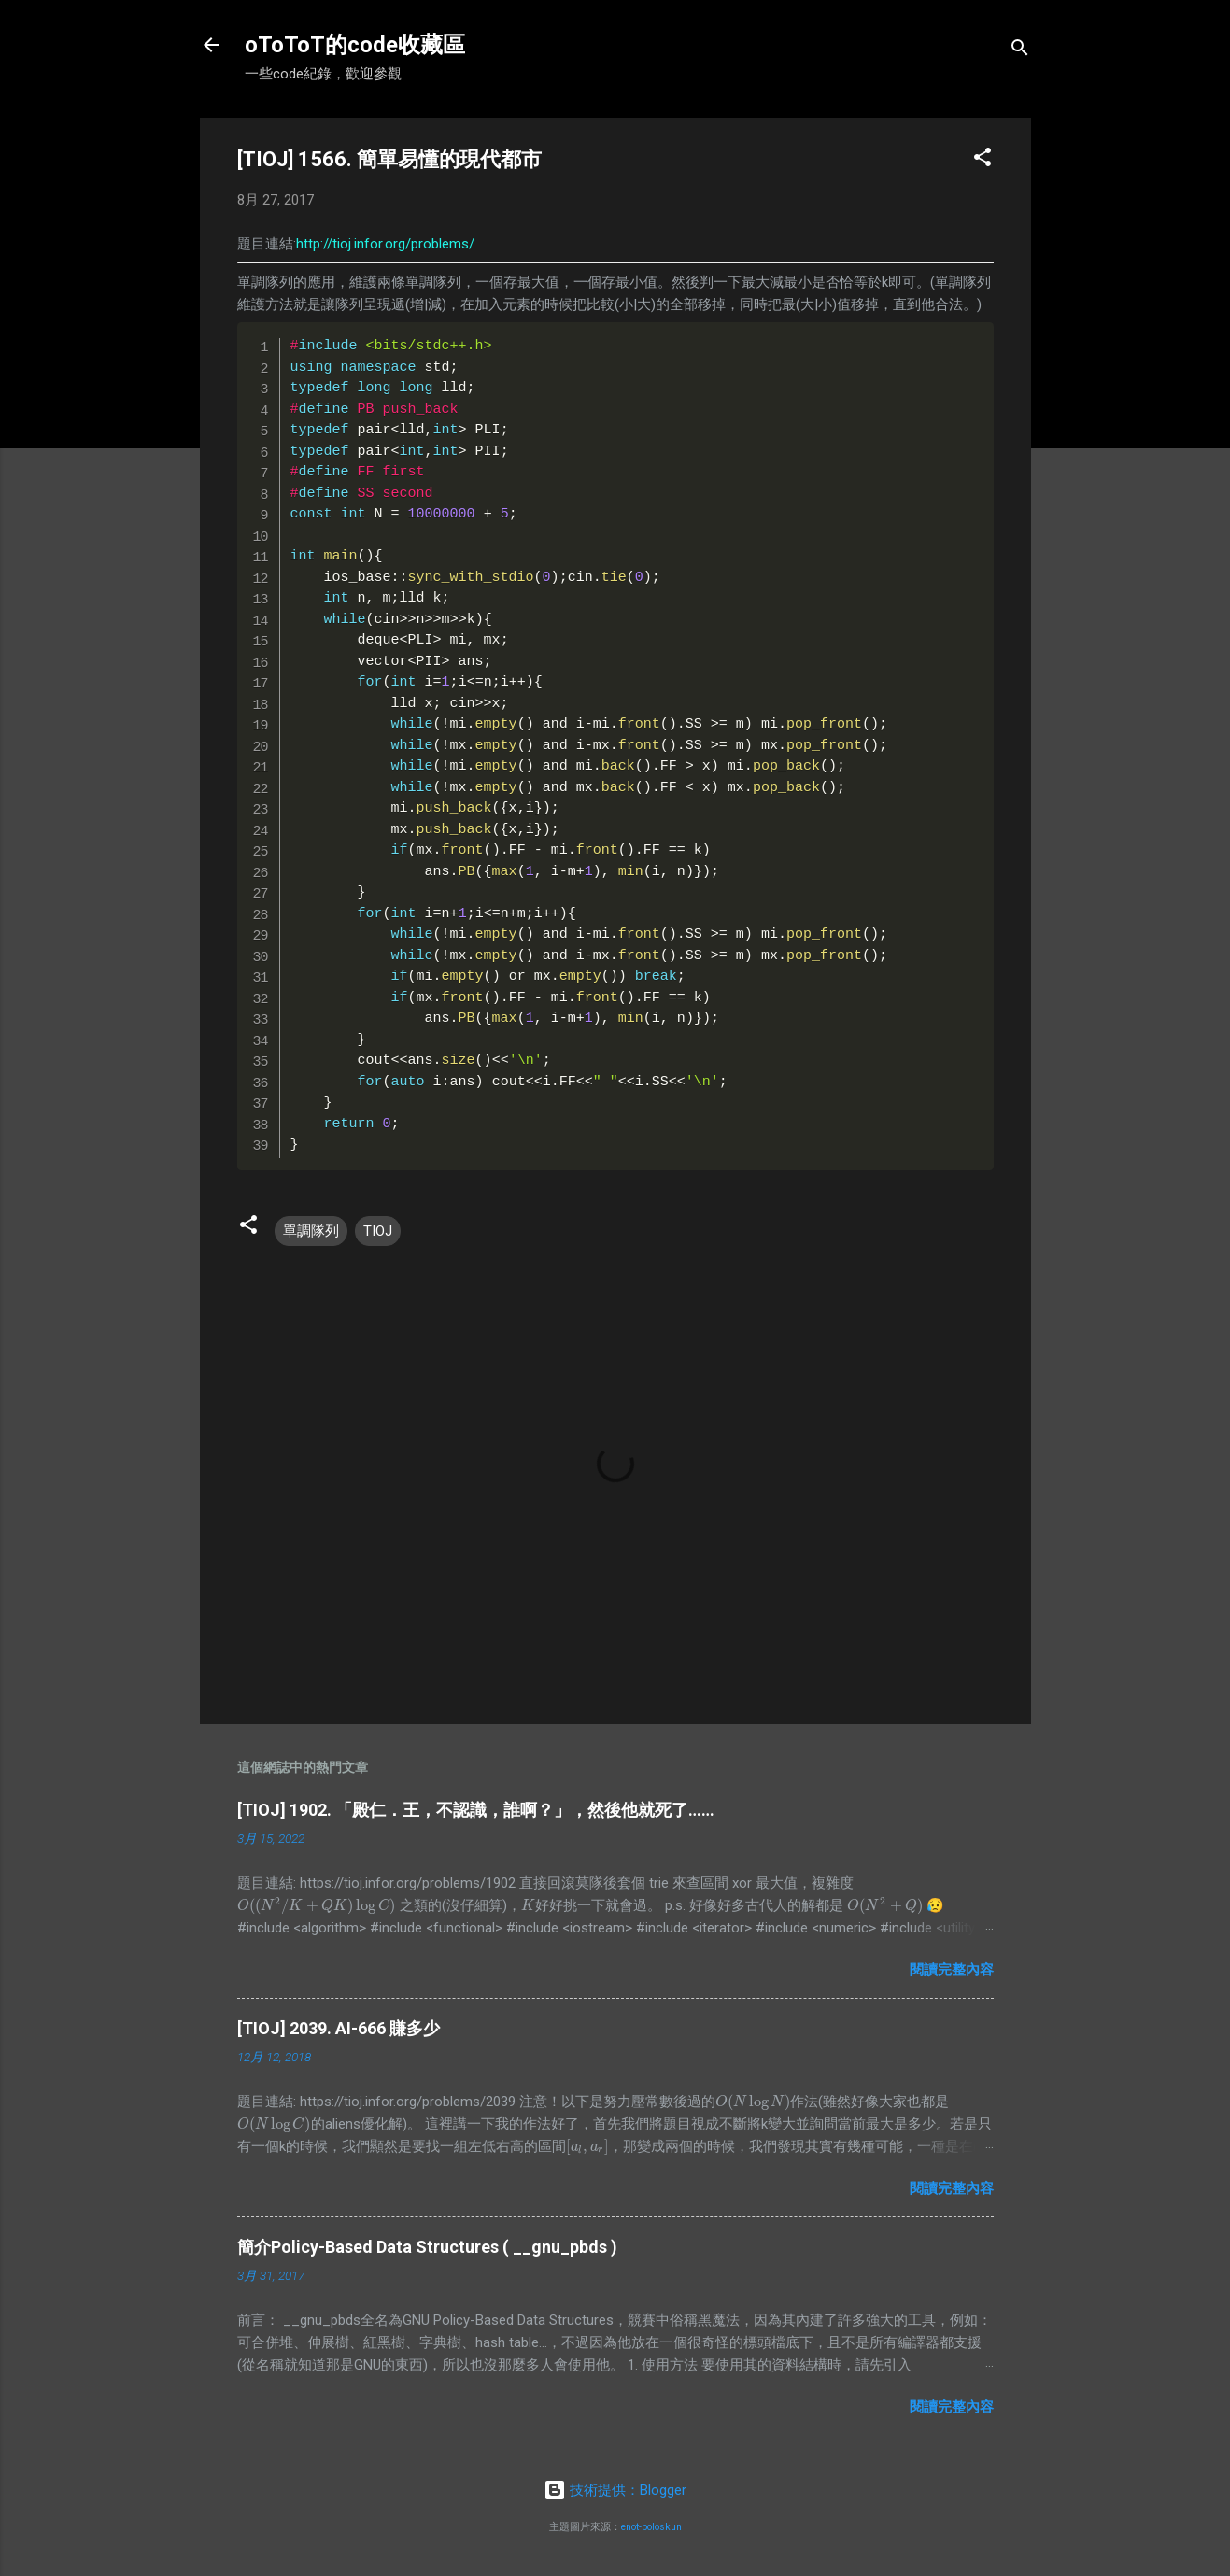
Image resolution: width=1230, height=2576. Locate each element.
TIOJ (377, 1231)
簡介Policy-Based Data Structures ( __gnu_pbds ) (427, 2247)
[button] (982, 160)
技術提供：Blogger (615, 2490)
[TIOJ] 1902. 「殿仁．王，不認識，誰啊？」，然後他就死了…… (475, 1809)
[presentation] (316, 1905)
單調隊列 (311, 1231)
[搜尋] (1020, 50)
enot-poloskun (651, 2527)
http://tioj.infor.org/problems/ (385, 243)
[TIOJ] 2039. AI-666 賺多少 (338, 2028)
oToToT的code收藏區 (355, 45)
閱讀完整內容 (952, 1969)
